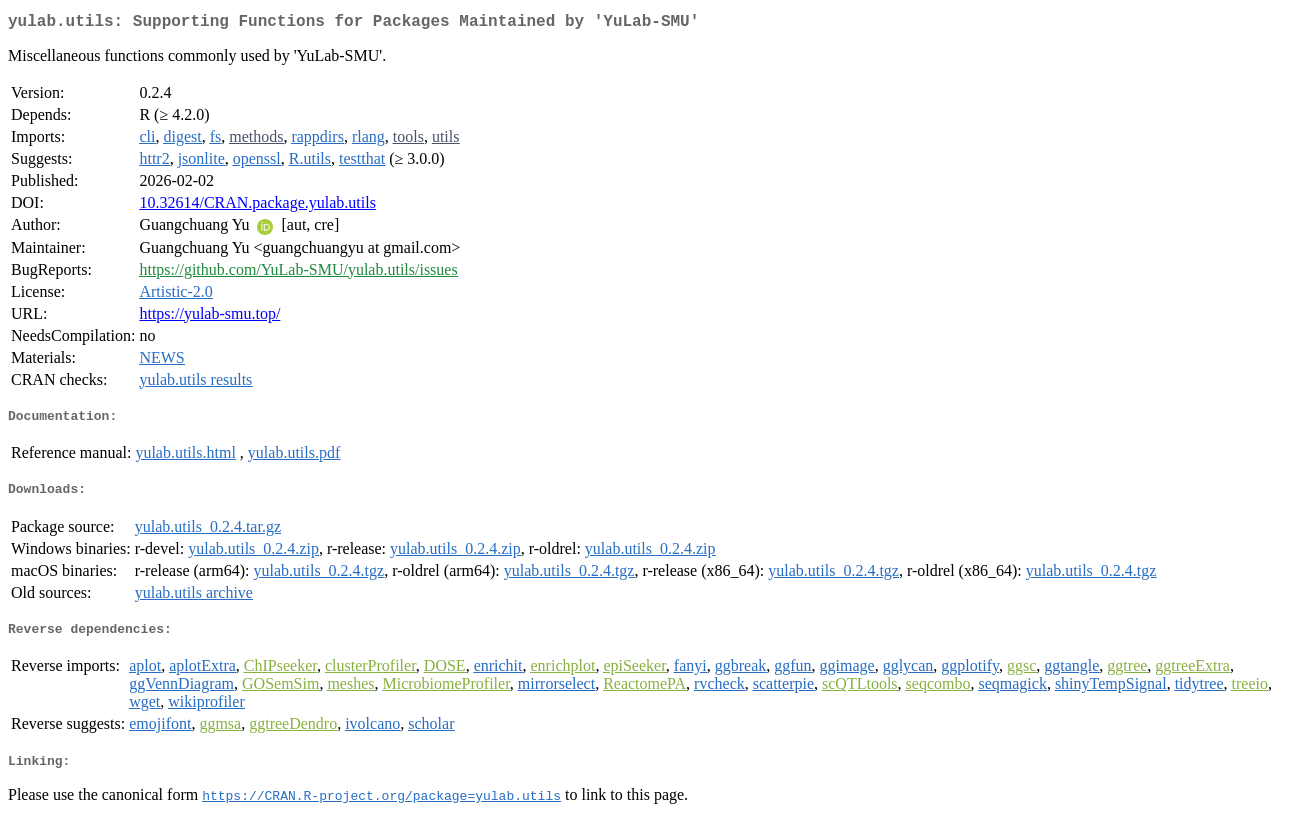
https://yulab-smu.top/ (209, 317)
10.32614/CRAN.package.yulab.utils (257, 206)
